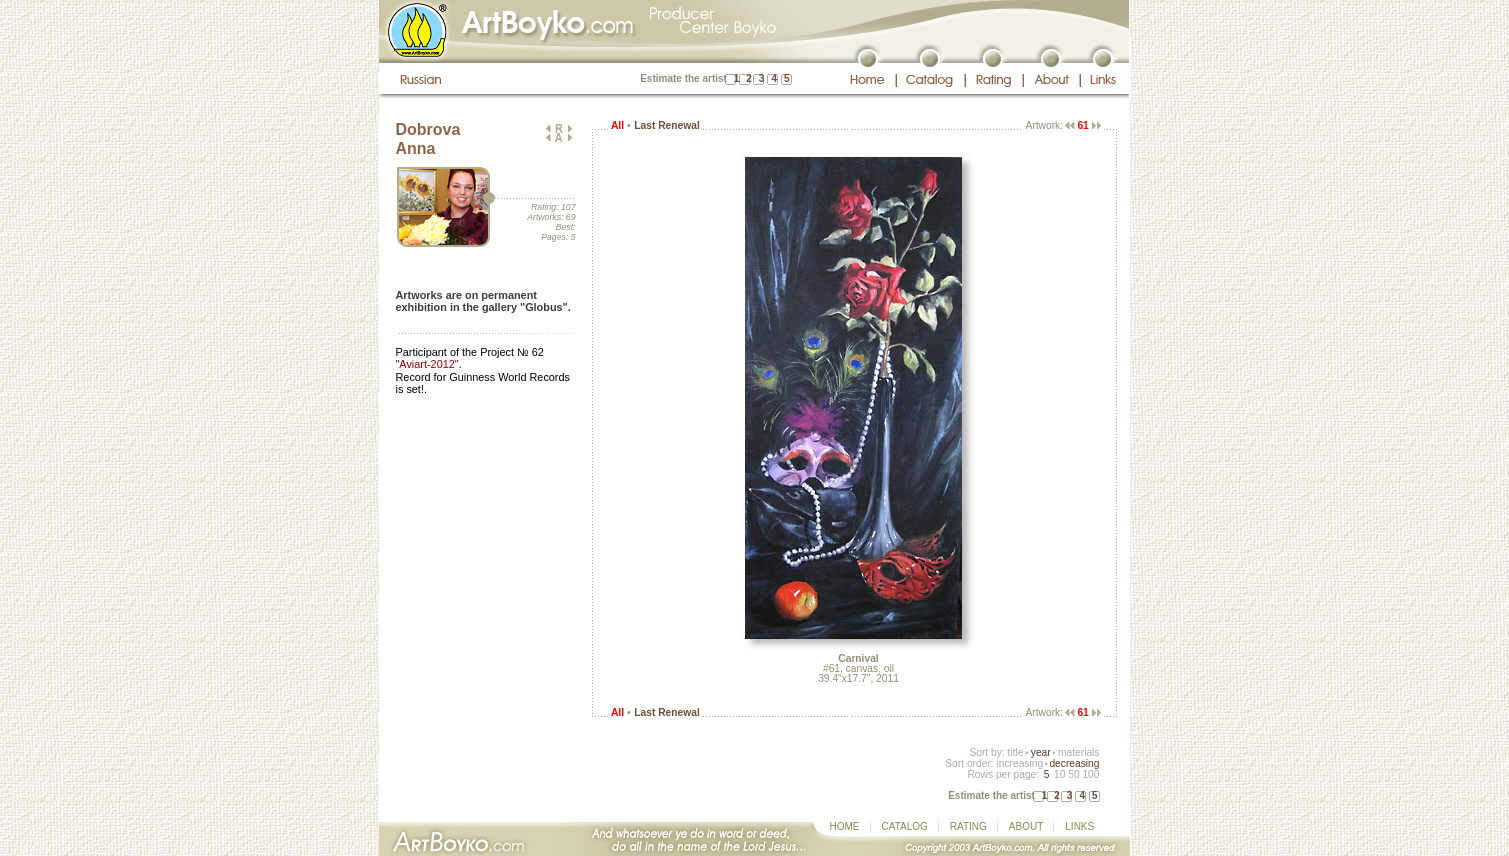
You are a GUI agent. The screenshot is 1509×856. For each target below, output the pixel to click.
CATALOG (905, 826)
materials (1079, 752)
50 (1073, 774)
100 (1090, 774)
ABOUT (1026, 826)
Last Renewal (666, 125)
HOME (845, 826)
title (1016, 752)
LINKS (1079, 826)
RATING (968, 826)
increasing (1019, 763)
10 (1059, 774)
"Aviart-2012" (427, 364)
